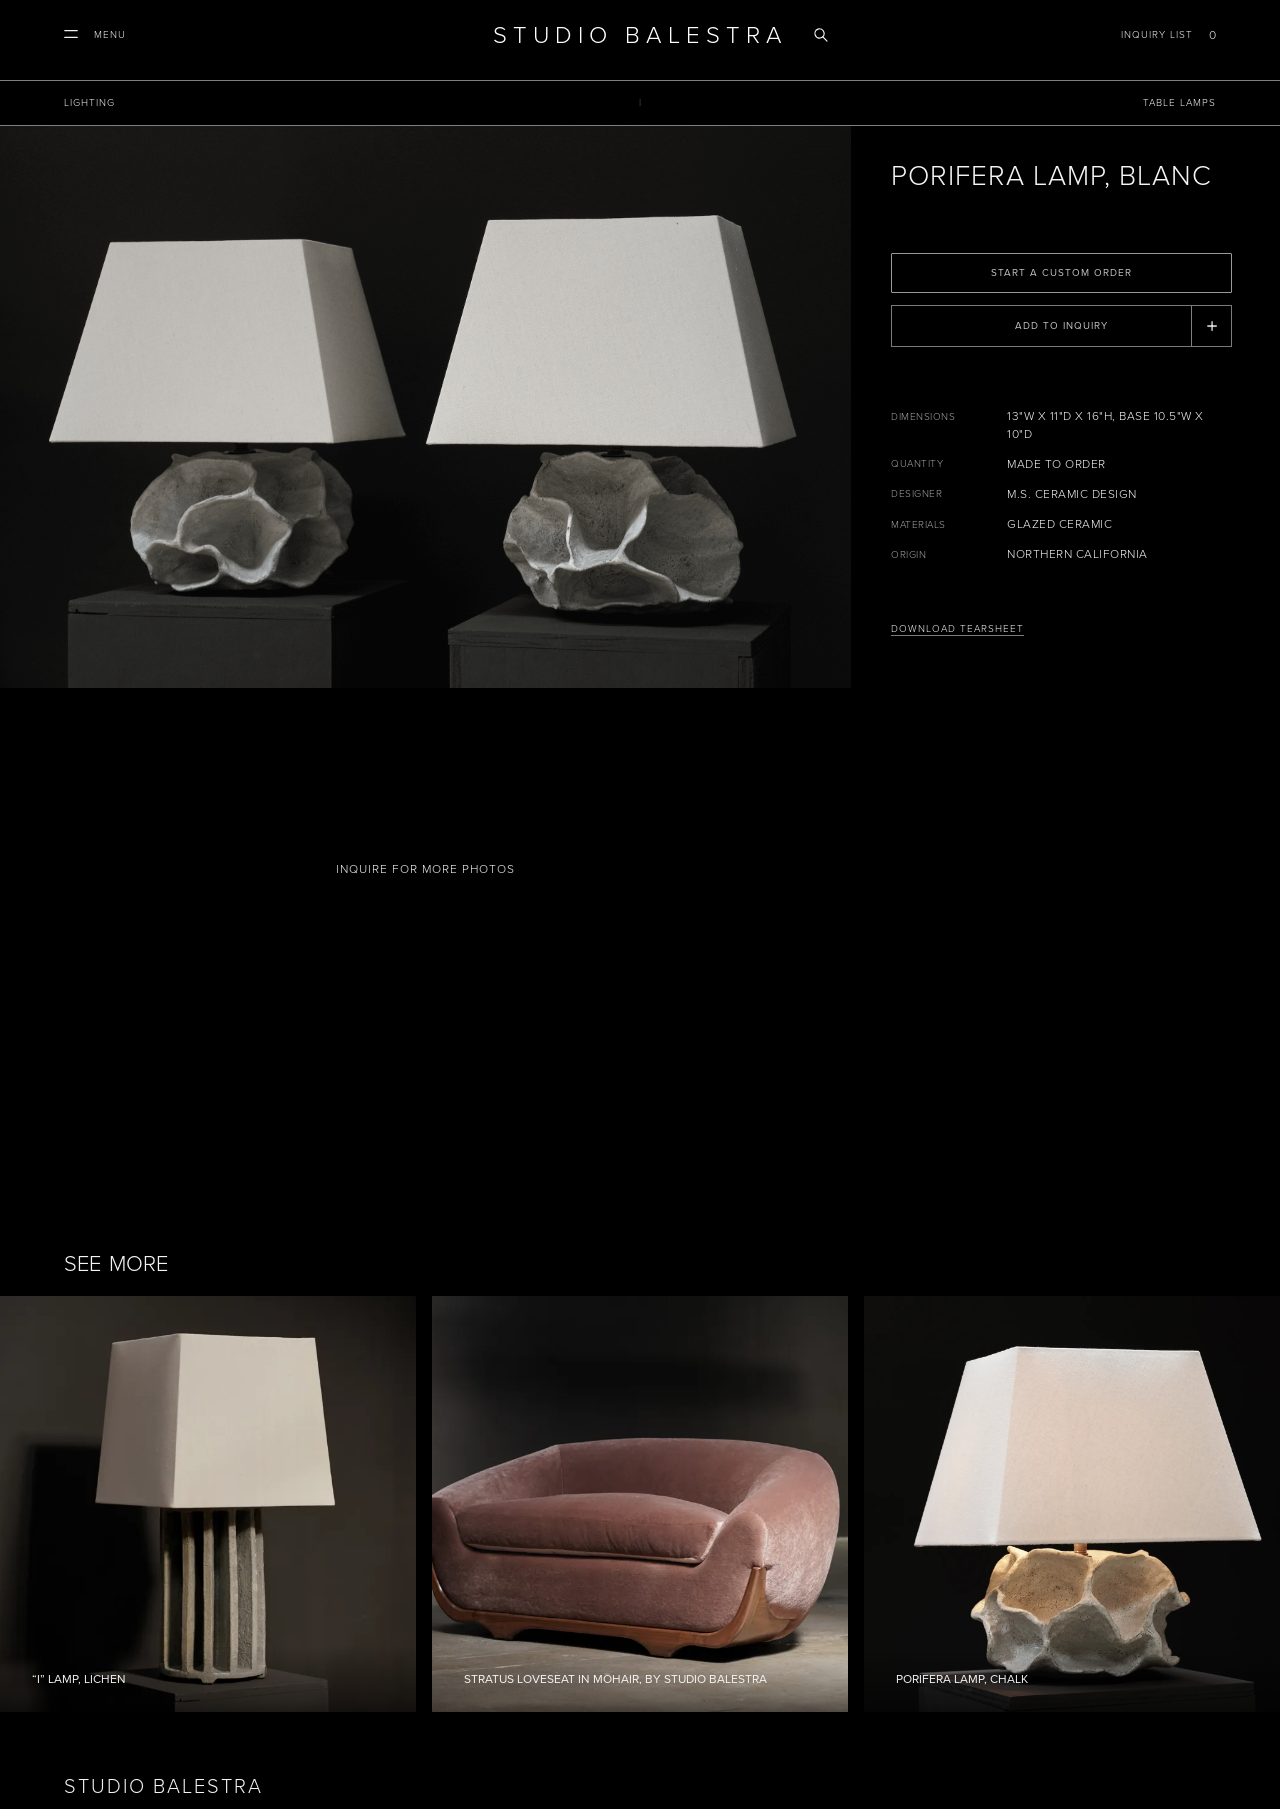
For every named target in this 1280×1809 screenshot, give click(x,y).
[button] (95, 35)
